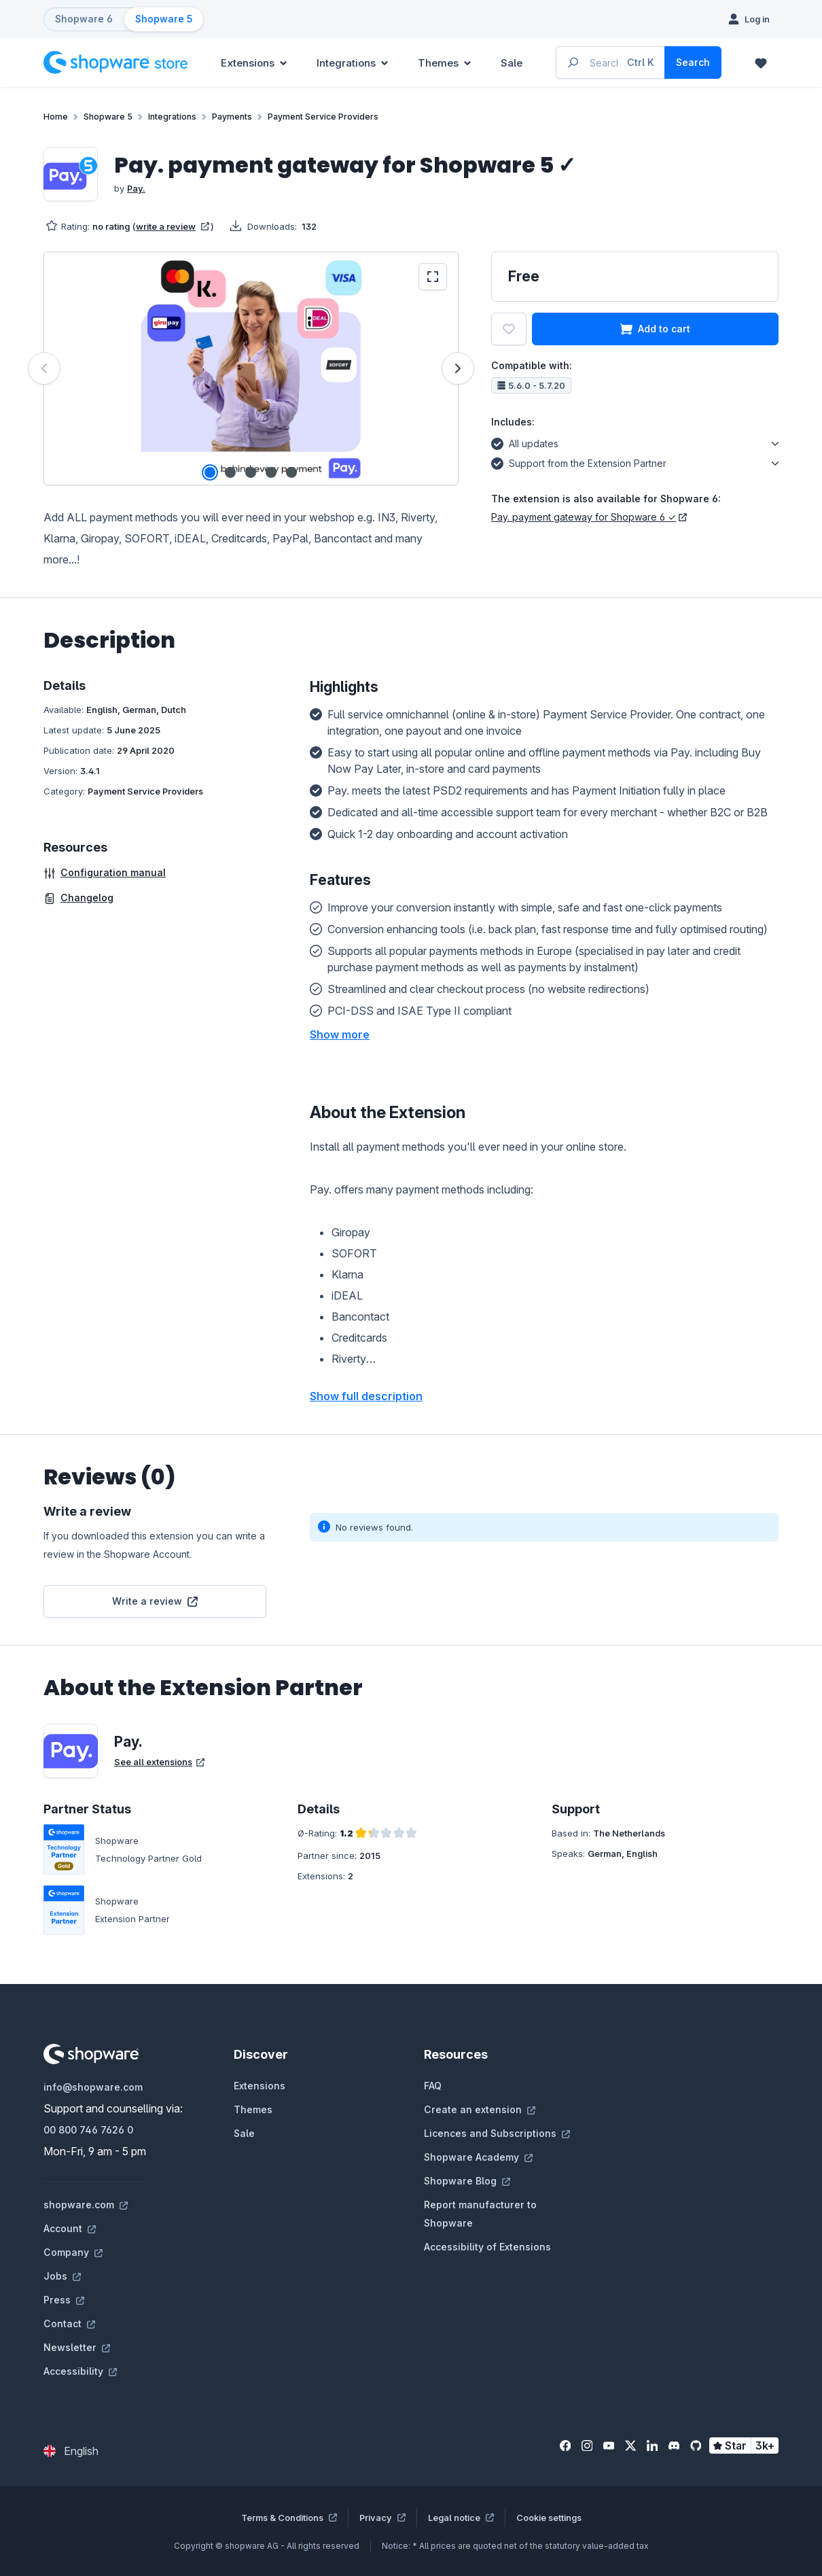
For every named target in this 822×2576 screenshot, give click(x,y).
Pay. (136, 188)
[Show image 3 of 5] (250, 472)
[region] (251, 368)
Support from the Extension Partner (578, 461)
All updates (524, 441)
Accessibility (80, 2371)
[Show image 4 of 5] (271, 472)
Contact (69, 2323)
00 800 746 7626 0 (88, 2130)
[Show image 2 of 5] (230, 472)
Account (69, 2228)
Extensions (259, 2085)
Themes (253, 2109)
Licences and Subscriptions (497, 2133)
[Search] (692, 62)
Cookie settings (549, 2517)
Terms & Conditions (289, 2517)
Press (63, 2300)
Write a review (155, 1601)
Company (73, 2252)
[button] (340, 1034)
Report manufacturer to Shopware (480, 2214)
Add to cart (655, 329)
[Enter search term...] (611, 62)
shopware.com (85, 2204)
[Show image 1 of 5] (209, 472)
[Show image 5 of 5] (291, 472)
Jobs (62, 2276)
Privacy (382, 2517)
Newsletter (76, 2347)
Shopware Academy (478, 2157)
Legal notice (461, 2517)
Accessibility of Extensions (487, 2246)
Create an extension (479, 2109)
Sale (244, 2133)
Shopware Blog (467, 2181)
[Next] (458, 368)
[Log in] (749, 19)
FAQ (433, 2085)
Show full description (366, 1396)
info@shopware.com (93, 2087)
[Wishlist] (761, 62)
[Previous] (44, 368)
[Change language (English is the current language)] (71, 2451)
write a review (172, 226)
